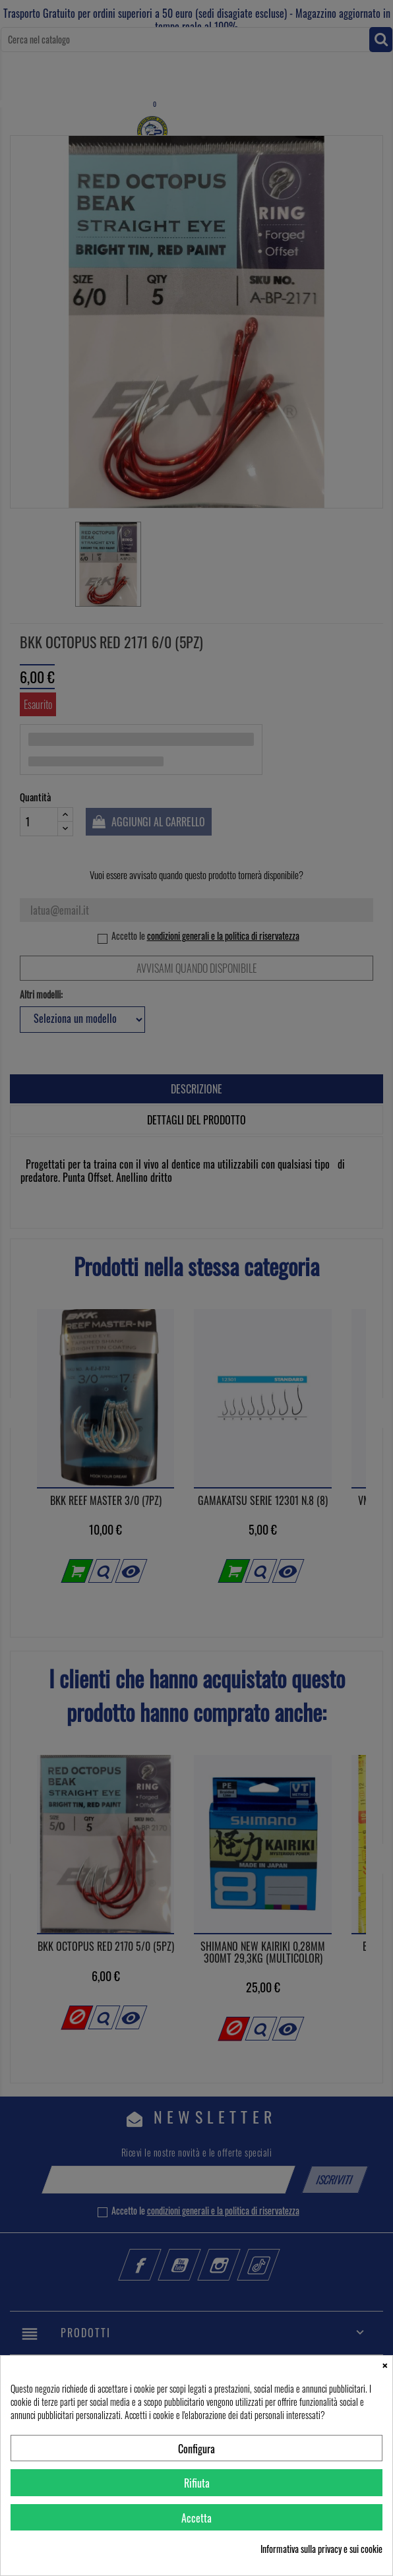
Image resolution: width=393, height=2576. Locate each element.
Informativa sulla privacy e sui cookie (321, 2549)
